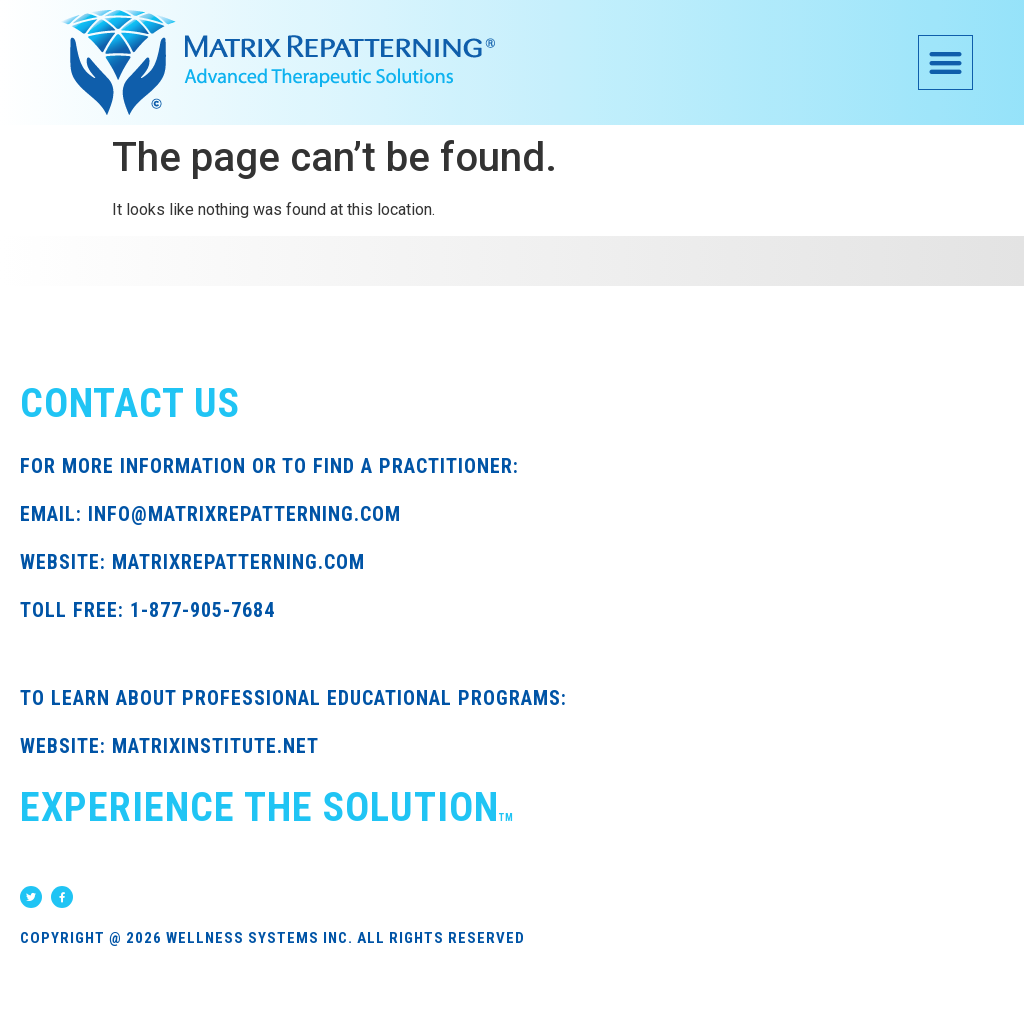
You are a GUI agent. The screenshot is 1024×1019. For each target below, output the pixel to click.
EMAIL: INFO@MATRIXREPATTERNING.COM (210, 514)
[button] (945, 62)
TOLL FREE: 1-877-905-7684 (147, 610)
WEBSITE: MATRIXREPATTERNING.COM (192, 562)
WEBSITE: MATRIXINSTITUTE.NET (169, 746)
